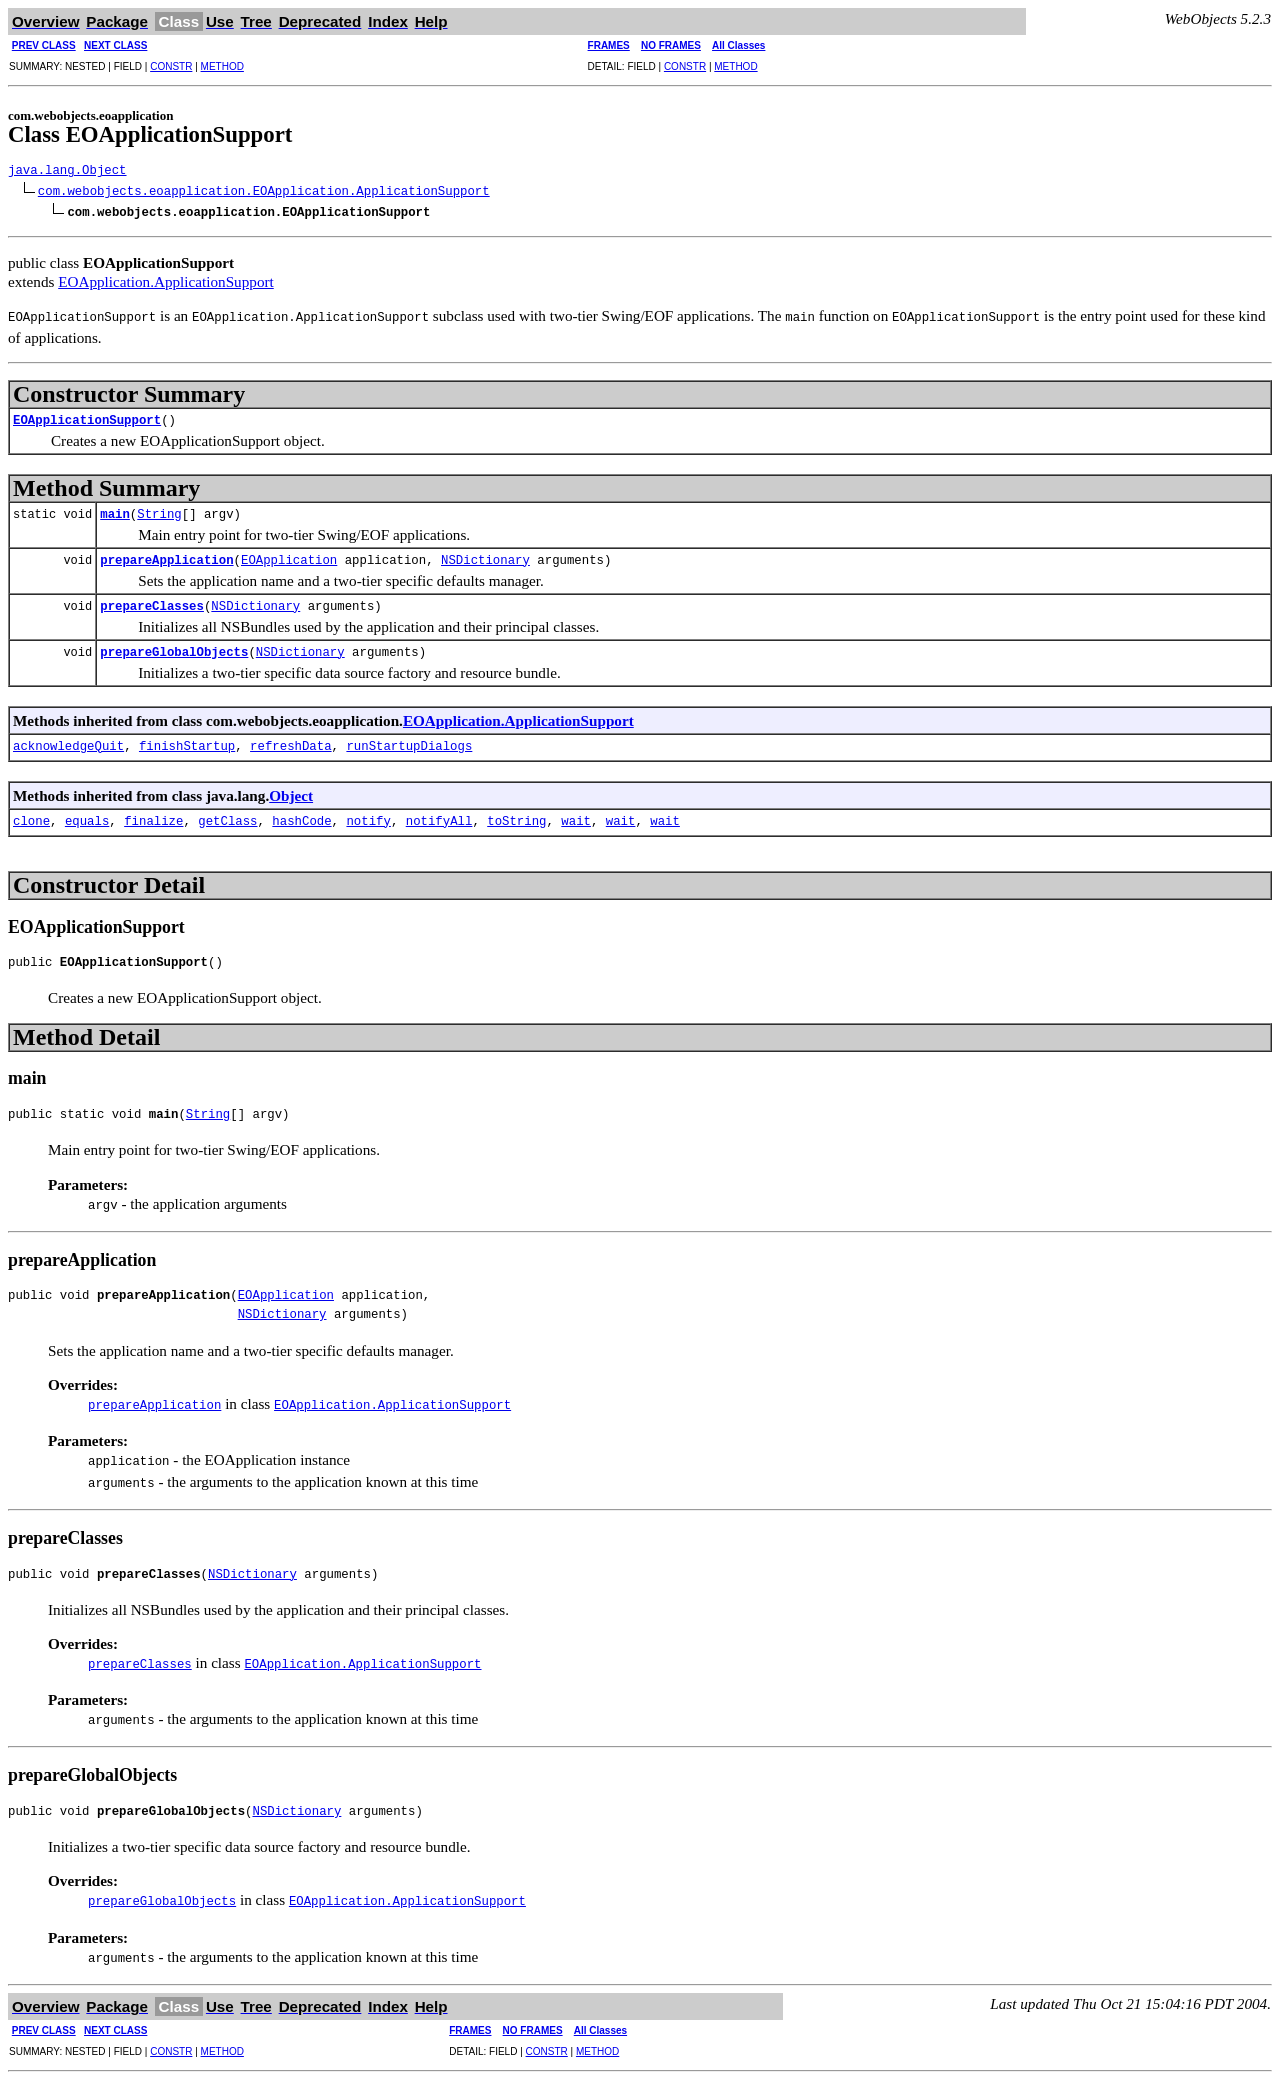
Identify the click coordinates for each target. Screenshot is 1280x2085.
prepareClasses (152, 601)
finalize (153, 816)
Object (291, 789)
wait (576, 816)
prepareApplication (166, 555)
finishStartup (187, 741)
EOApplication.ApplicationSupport (166, 277)
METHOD (222, 66)
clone (31, 816)
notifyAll (439, 816)
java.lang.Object (67, 171)
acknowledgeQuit (68, 741)
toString (516, 816)
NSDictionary (485, 555)
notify (368, 816)
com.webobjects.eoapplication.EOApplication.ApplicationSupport (264, 190)
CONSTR (171, 66)
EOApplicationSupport (87, 415)
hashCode (301, 816)
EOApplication (289, 555)
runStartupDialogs (409, 741)
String (159, 509)
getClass (227, 816)
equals (87, 816)
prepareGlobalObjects (174, 647)
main (115, 509)
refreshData (290, 741)
